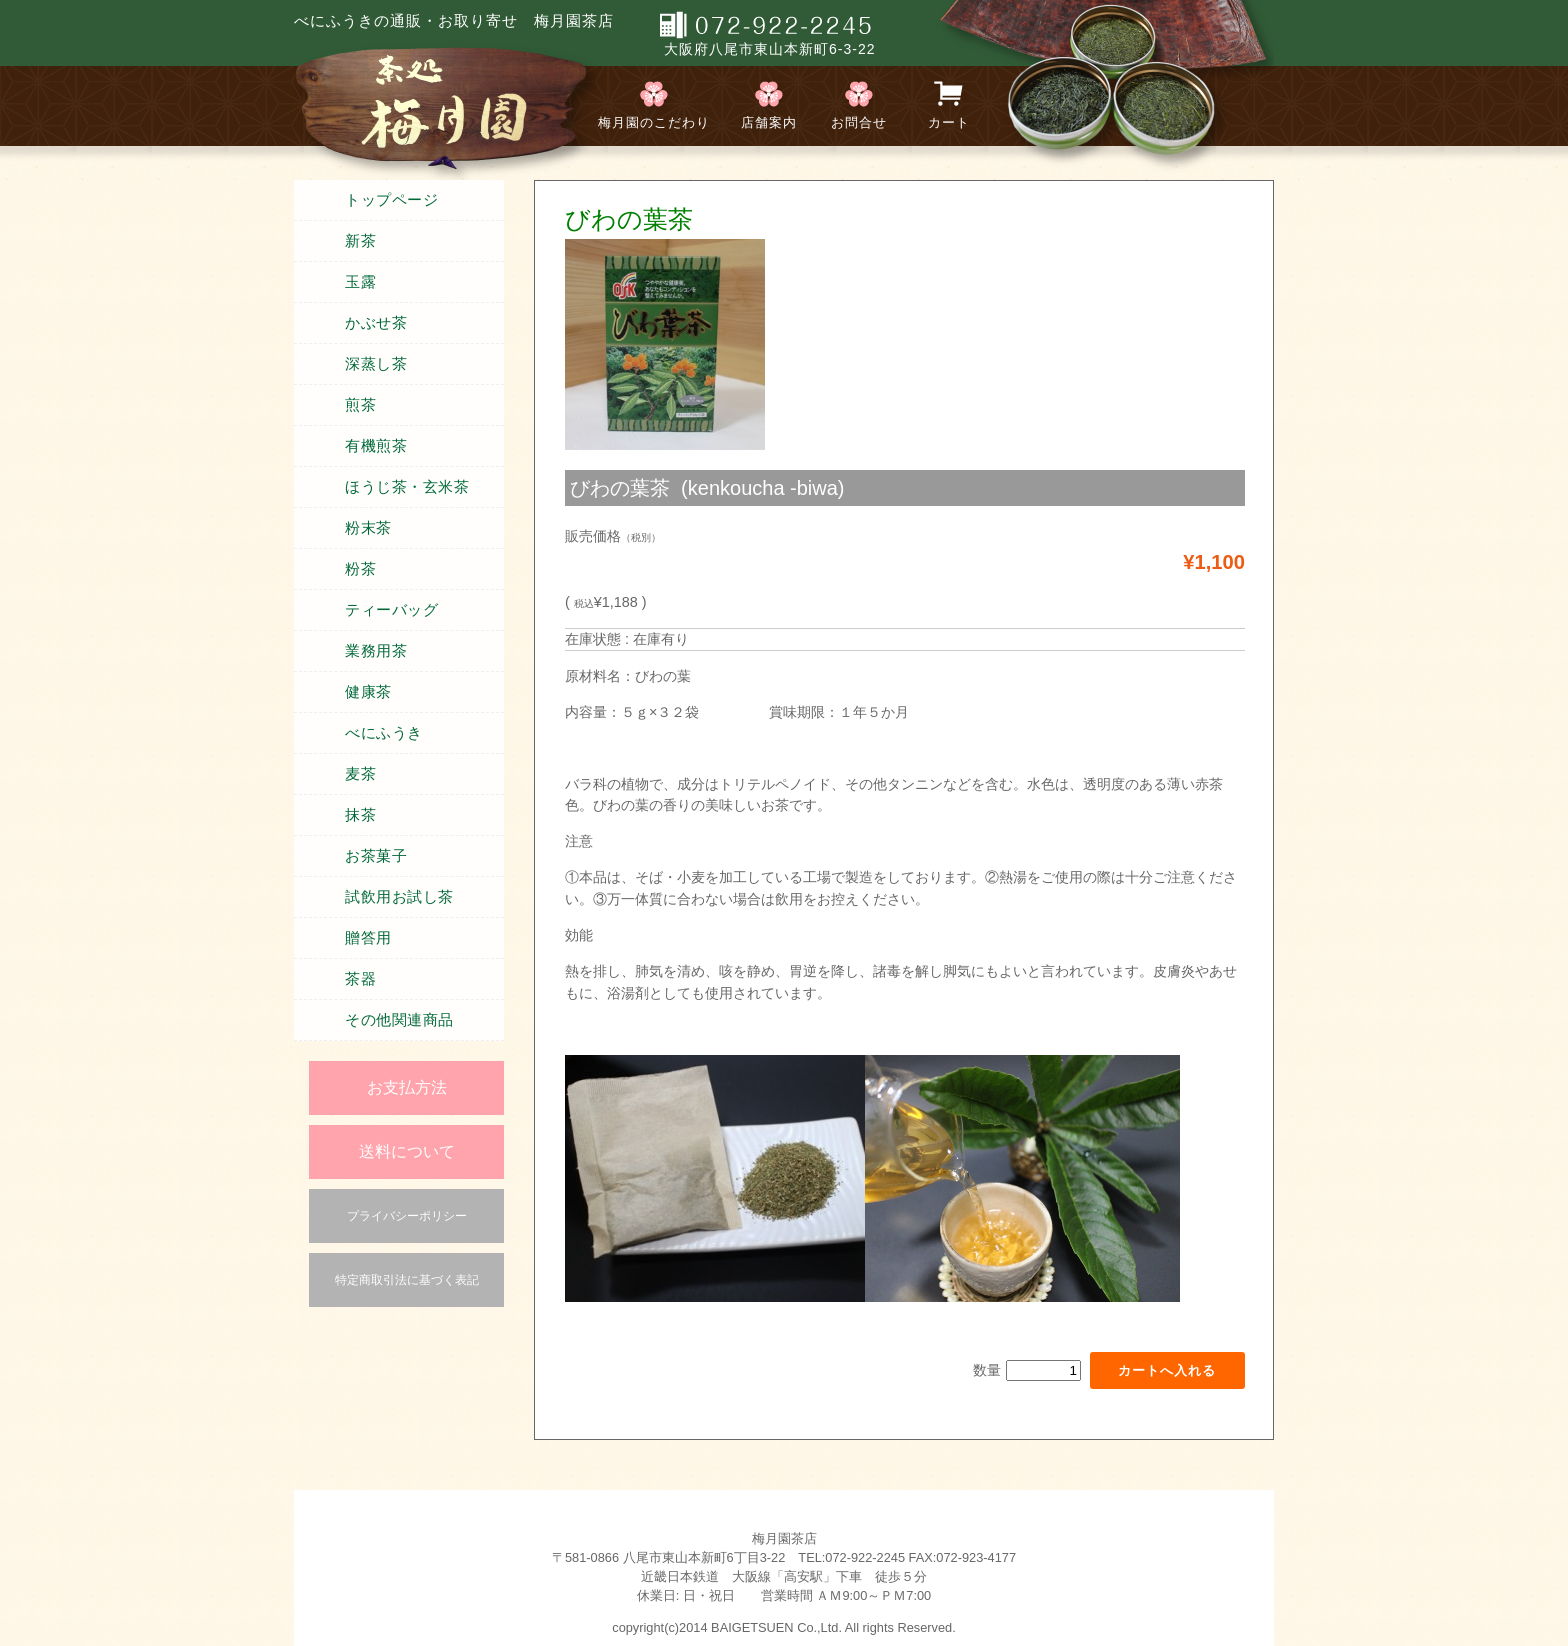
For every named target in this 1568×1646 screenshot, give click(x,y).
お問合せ (859, 122)
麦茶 (360, 774)
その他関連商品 (399, 1020)
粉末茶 (368, 528)
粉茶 (360, 569)
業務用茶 (376, 651)
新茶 (360, 241)
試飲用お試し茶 (399, 897)
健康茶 (368, 692)
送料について (407, 1151)
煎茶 (360, 405)
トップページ (391, 200)
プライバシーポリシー (407, 1216)
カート (949, 122)
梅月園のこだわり (654, 122)
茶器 (360, 979)
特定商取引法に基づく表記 (407, 1280)
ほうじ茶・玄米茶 (407, 487)
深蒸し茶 (376, 364)
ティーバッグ (391, 610)
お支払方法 (407, 1087)
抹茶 (360, 815)
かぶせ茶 (376, 323)
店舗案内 (769, 122)
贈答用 (368, 938)
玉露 (360, 282)
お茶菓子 (376, 856)
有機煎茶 (376, 446)
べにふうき (384, 733)
